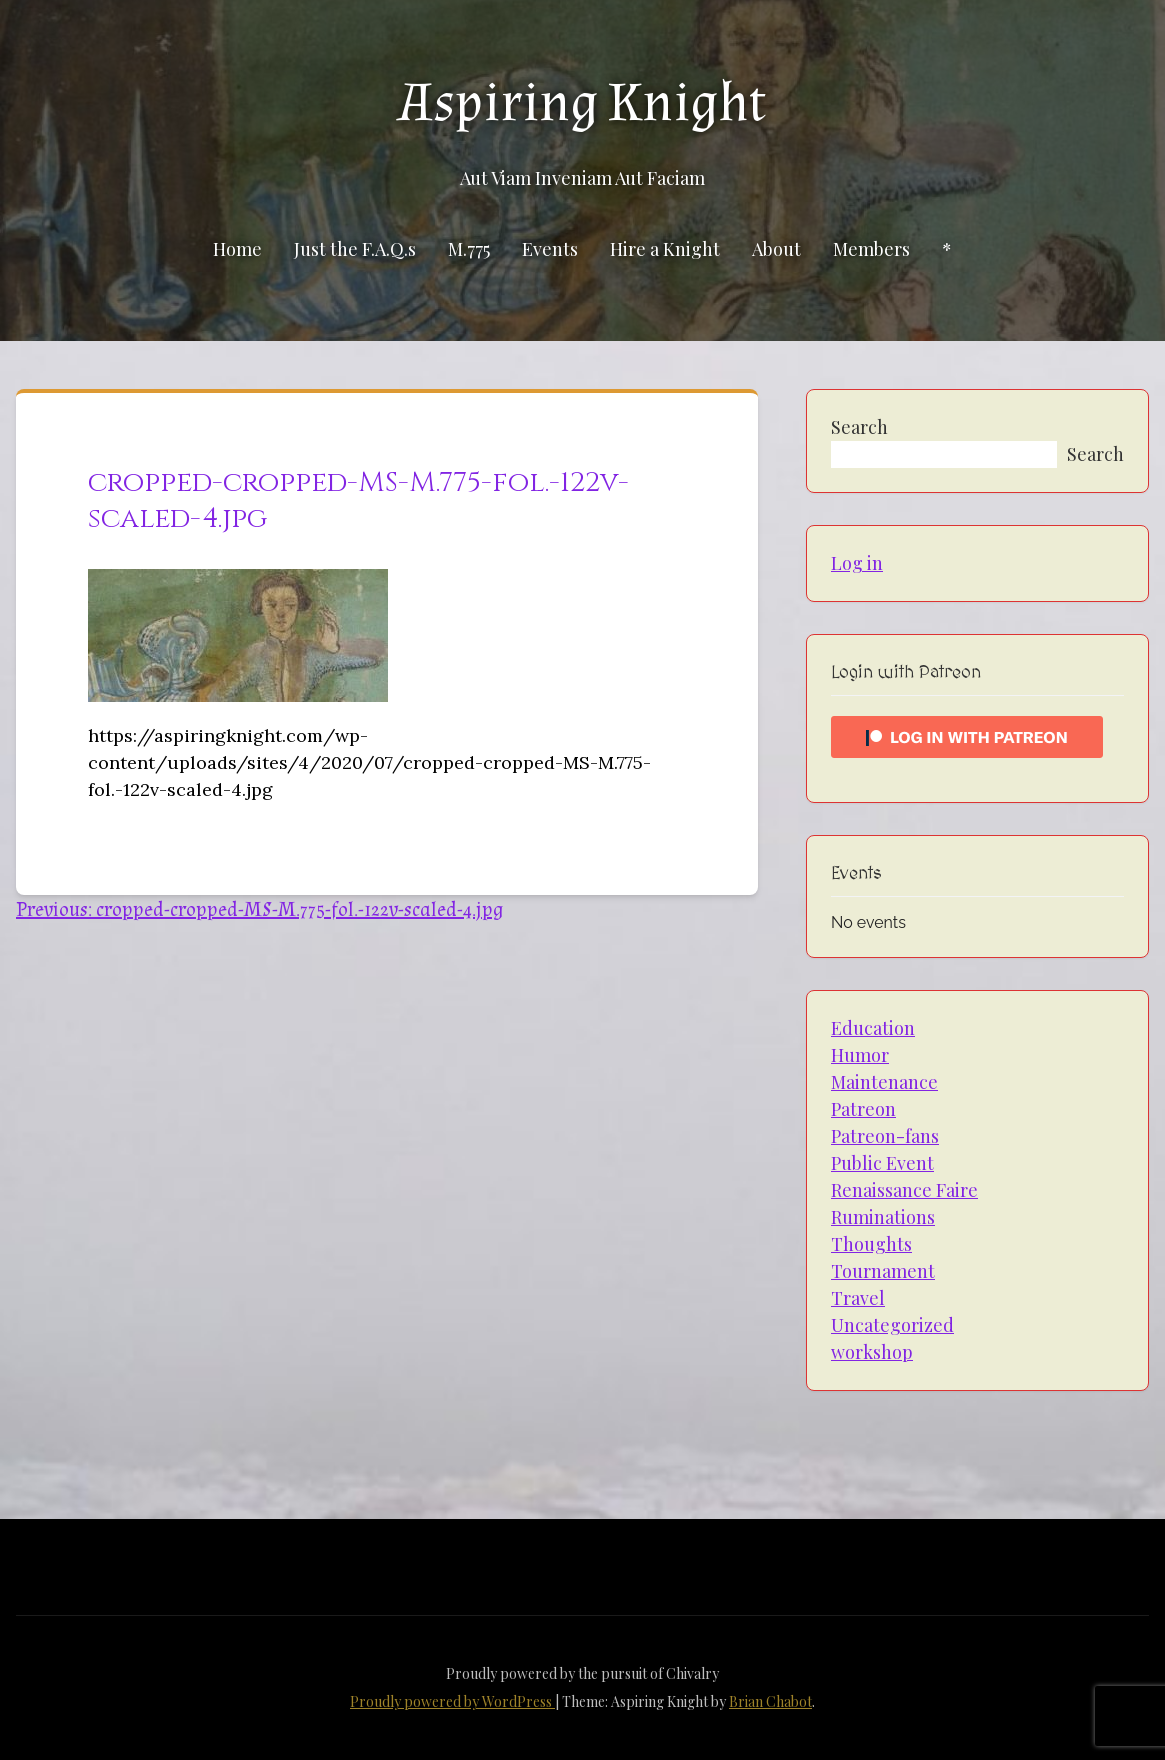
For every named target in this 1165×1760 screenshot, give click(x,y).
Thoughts (871, 1244)
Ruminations (883, 1217)
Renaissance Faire (904, 1190)
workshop (872, 1352)
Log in (857, 563)
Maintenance (884, 1082)
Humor (860, 1055)
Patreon (863, 1109)
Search (859, 427)
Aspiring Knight (583, 103)
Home (237, 249)
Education (873, 1028)
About (776, 249)
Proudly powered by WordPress (452, 1701)
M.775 (469, 249)
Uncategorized (892, 1325)
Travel (858, 1298)
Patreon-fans (885, 1136)
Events (550, 249)
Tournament (883, 1271)
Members (871, 249)
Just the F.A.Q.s (355, 249)
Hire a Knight (665, 249)
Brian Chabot (770, 1701)
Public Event (882, 1163)
